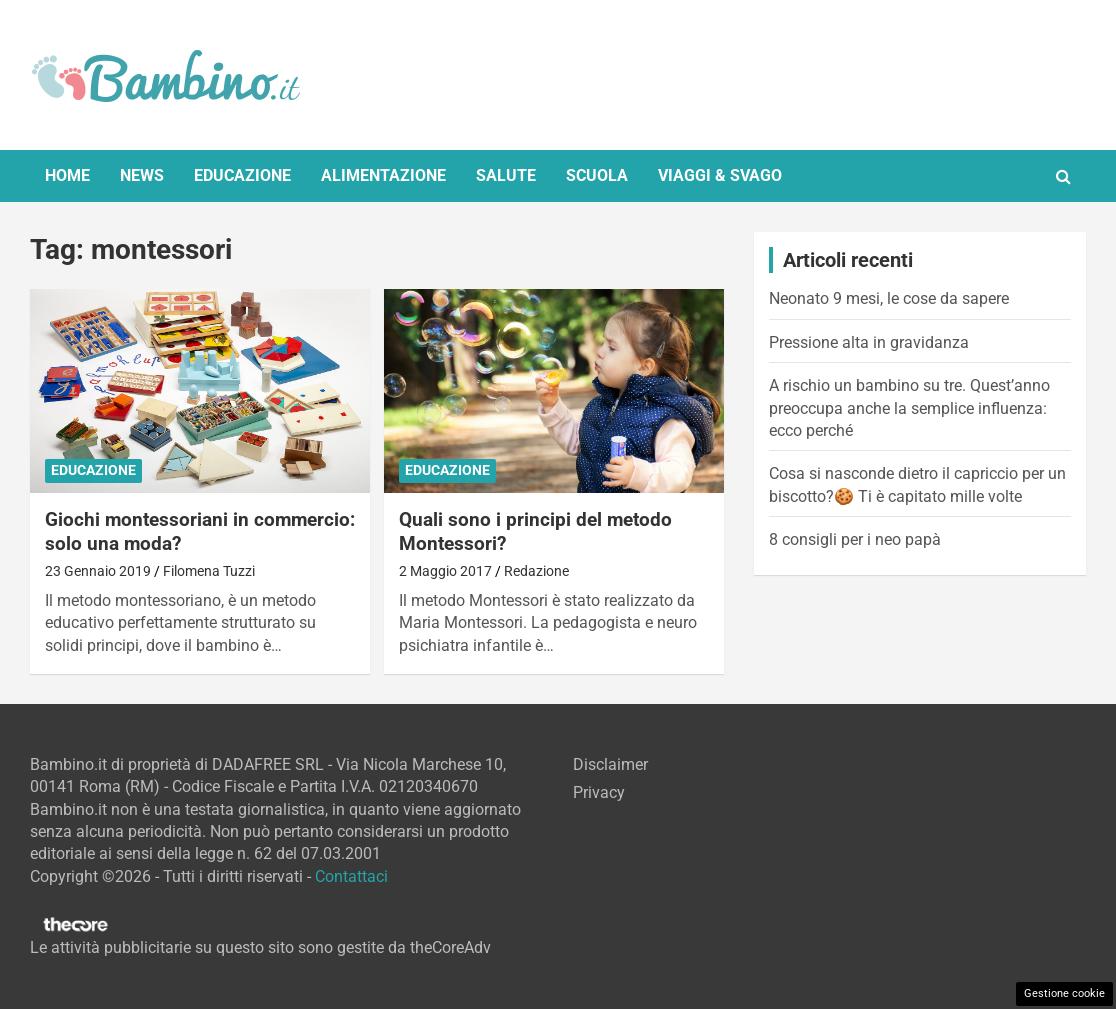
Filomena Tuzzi (209, 571)
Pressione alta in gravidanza (869, 342)
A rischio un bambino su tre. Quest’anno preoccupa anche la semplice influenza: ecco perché (909, 408)
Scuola (597, 175)
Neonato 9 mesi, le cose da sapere (889, 298)
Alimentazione (383, 175)
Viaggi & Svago (720, 175)
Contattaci (351, 876)
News (142, 175)
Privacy (599, 792)
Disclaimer (610, 764)
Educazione (242, 175)
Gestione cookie (1064, 993)
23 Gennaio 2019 (98, 571)
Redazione (536, 571)
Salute (506, 175)
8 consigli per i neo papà (855, 539)
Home (67, 175)
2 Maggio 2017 (445, 571)
